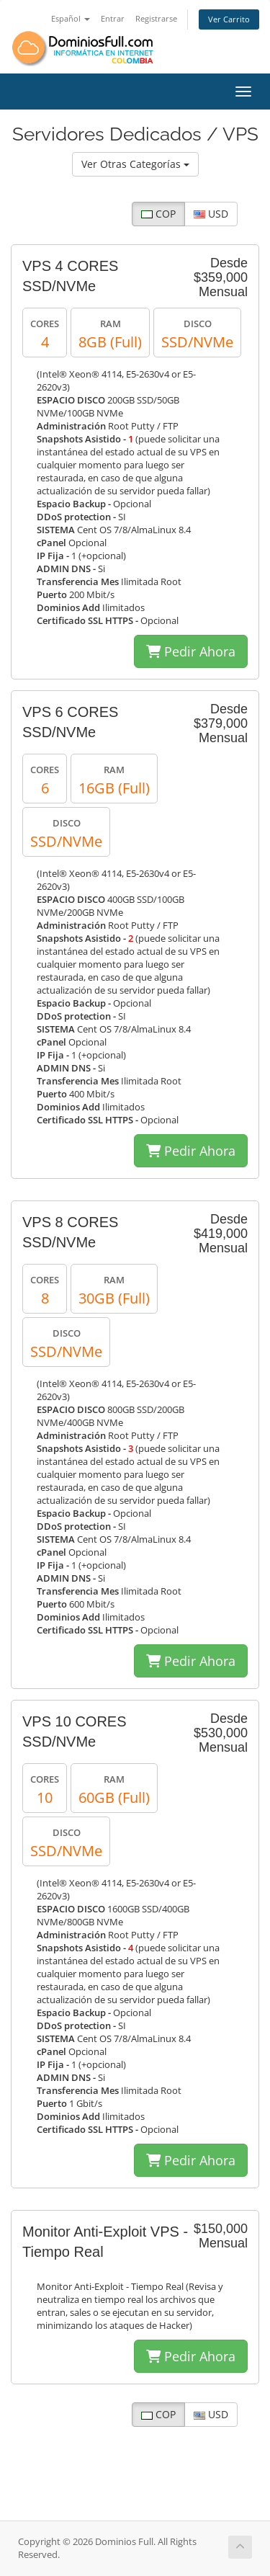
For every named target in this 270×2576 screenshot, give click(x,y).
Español (70, 18)
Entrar (113, 18)
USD (211, 213)
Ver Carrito (229, 19)
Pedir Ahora (190, 651)
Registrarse (156, 18)
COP (158, 213)
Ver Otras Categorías (135, 164)
